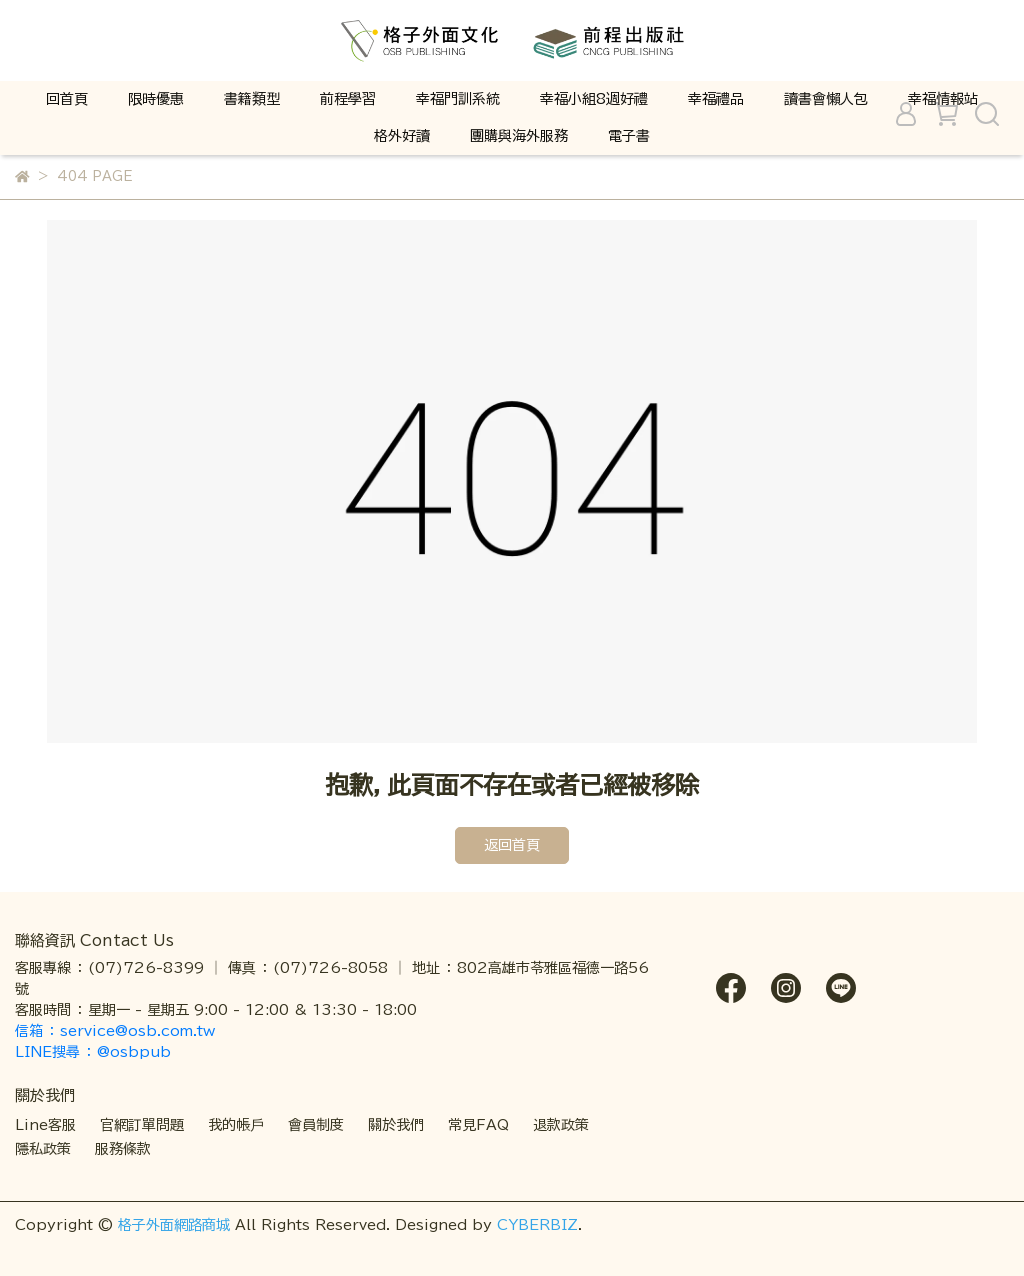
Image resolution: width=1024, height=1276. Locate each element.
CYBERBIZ (537, 1225)
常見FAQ (478, 1125)
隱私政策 (43, 1149)
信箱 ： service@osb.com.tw (117, 1031)
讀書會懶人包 (826, 99)
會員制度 (316, 1125)
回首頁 (67, 99)
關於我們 (396, 1125)
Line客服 (45, 1125)
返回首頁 (512, 845)
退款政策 (561, 1125)
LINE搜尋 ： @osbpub (93, 1052)
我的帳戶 (236, 1125)
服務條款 (123, 1149)
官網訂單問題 (142, 1125)
